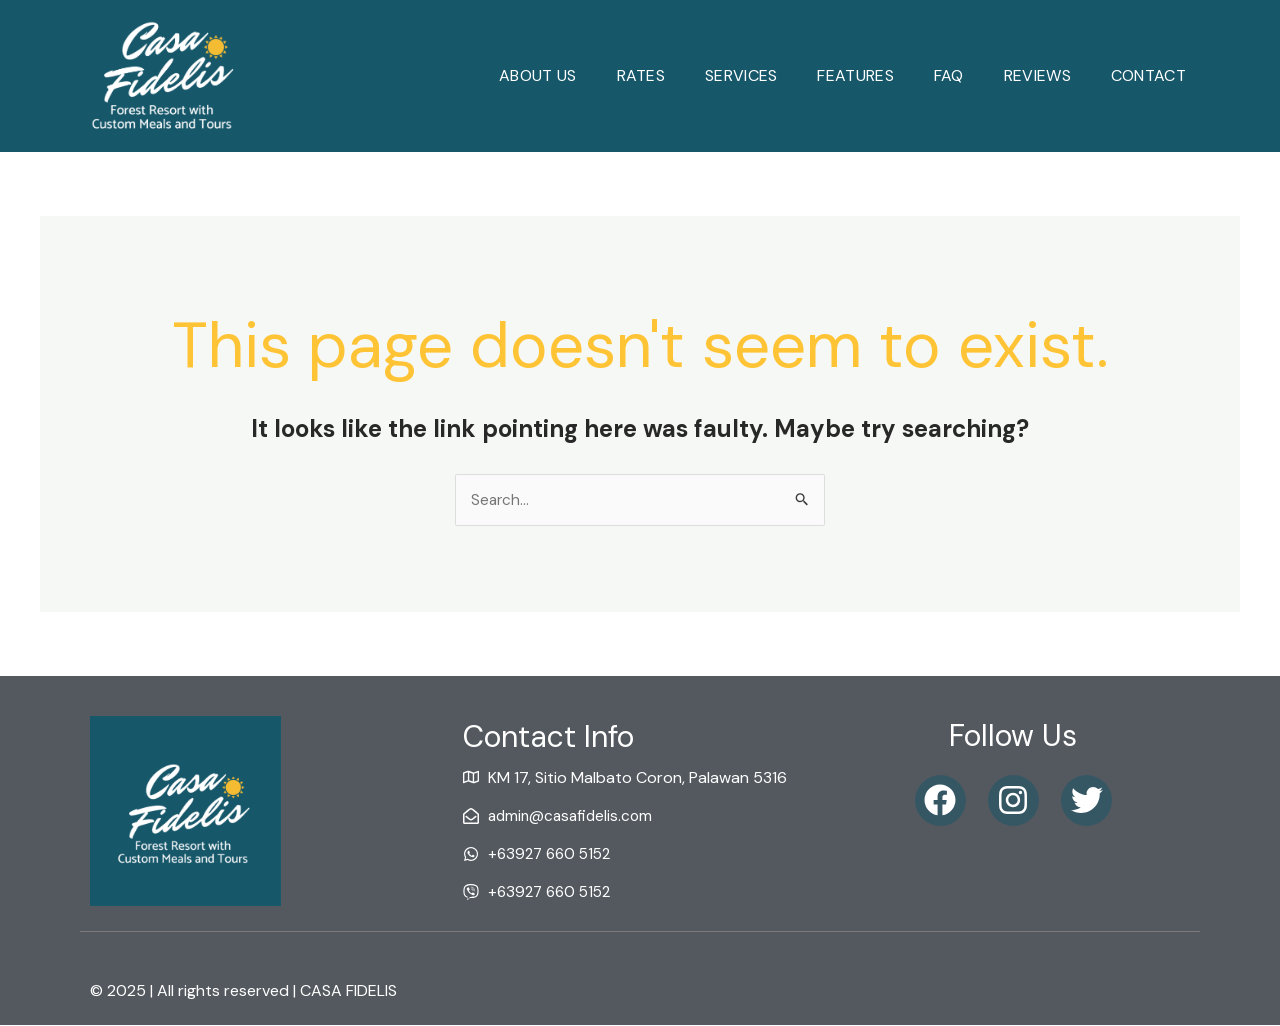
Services (741, 75)
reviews (1037, 75)
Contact (1148, 75)
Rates (641, 75)
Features (855, 75)
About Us (537, 75)
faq (949, 75)
